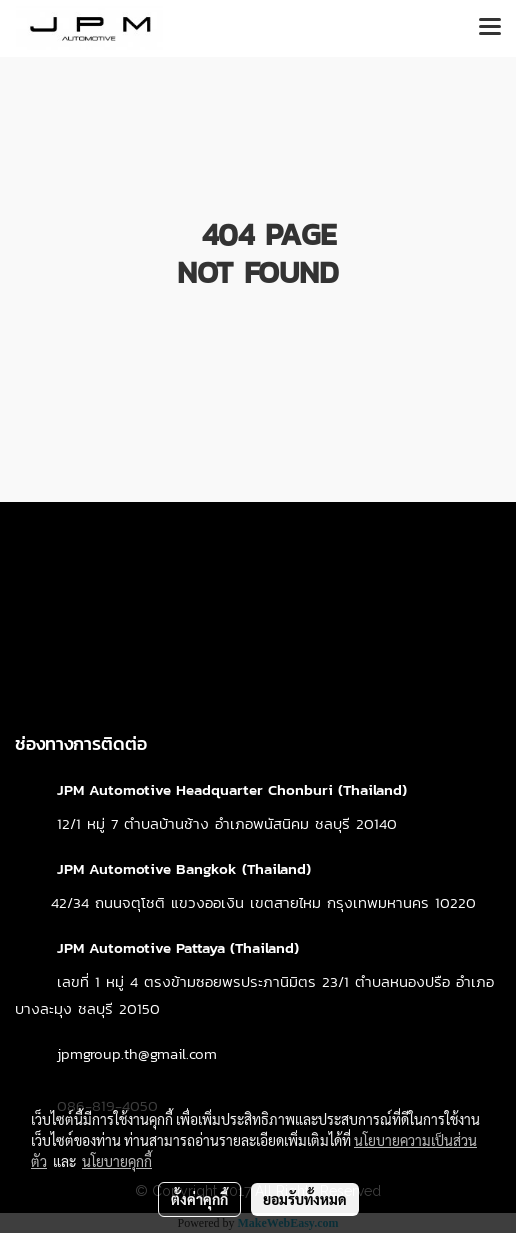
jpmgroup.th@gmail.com (137, 1053)
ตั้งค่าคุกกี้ (199, 1199)
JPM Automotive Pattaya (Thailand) (178, 947)
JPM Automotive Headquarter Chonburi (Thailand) (232, 789)
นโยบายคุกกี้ (117, 1161)
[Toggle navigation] (490, 28)
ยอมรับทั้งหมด (305, 1199)
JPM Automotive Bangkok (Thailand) (184, 868)
